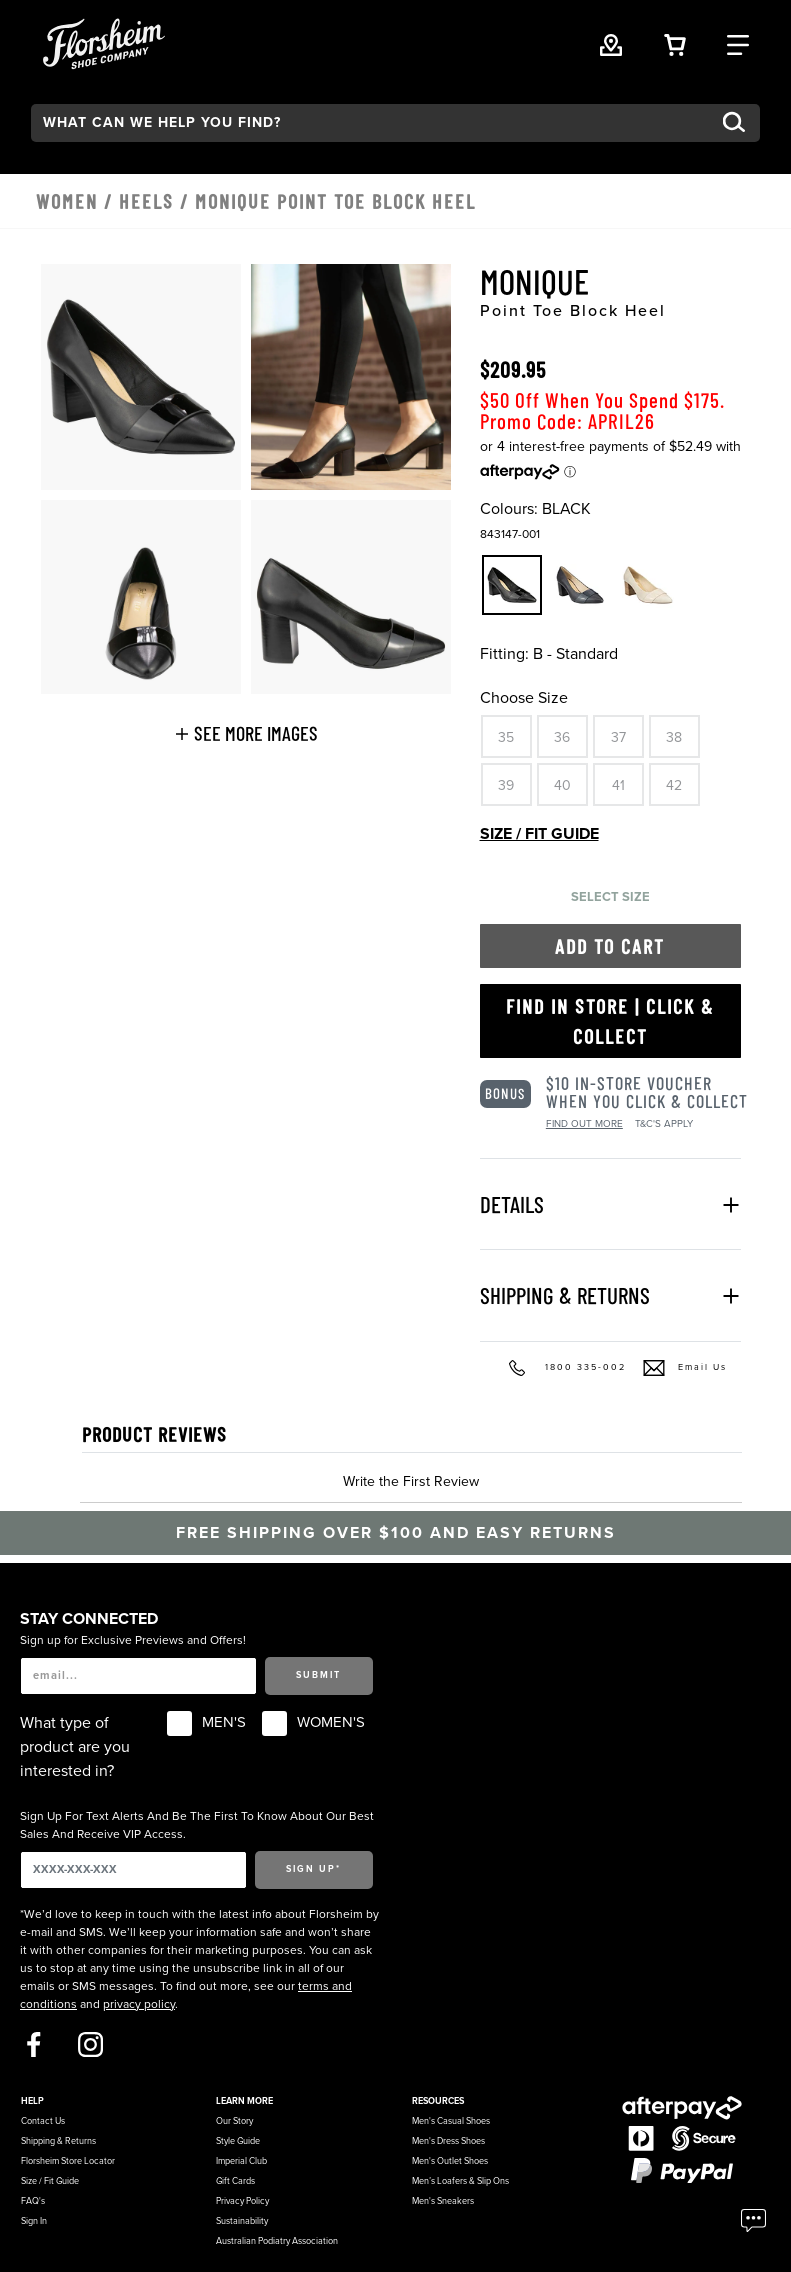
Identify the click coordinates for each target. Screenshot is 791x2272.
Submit (318, 1675)
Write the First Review (411, 1481)
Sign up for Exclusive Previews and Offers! (133, 1640)
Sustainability (242, 2221)
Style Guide (238, 2141)
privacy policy (139, 2004)
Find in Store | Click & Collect (610, 1021)
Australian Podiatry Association (277, 2241)
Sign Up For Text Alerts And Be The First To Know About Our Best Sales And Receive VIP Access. (197, 1825)
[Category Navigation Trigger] (738, 43)
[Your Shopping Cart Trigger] (675, 43)
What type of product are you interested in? (75, 1747)
